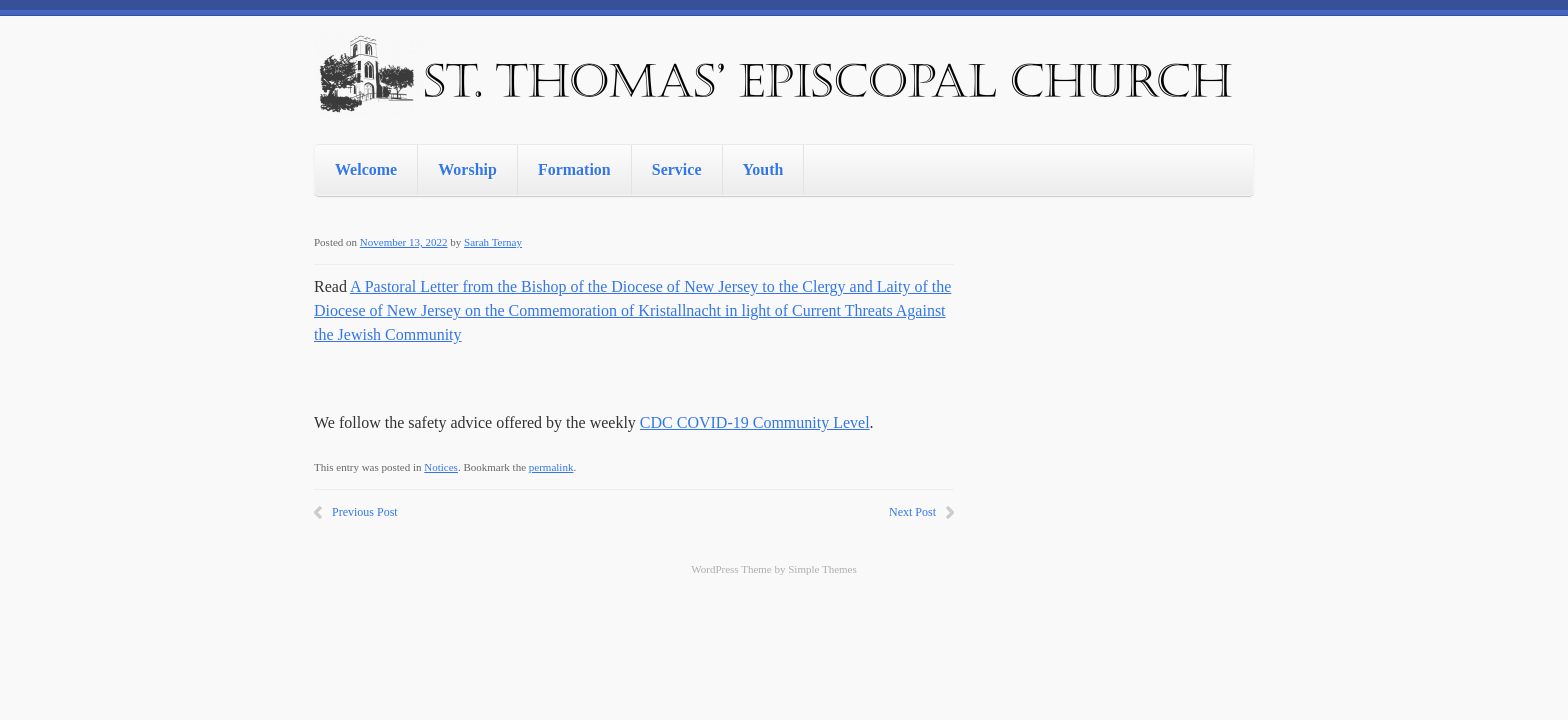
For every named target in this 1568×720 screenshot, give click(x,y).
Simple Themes (822, 569)
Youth (763, 169)
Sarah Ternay (493, 242)
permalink (551, 467)
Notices (441, 467)
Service (677, 169)
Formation (574, 169)
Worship (467, 169)
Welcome (366, 169)
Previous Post (365, 512)
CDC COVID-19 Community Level (755, 422)
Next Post (912, 512)
